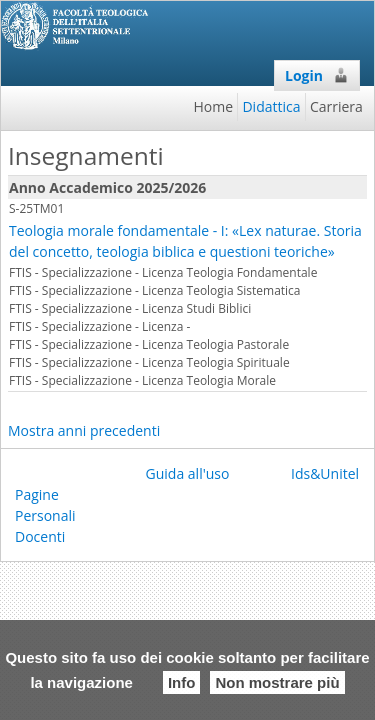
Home (214, 106)
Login (317, 75)
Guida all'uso (188, 473)
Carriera (336, 106)
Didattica (271, 106)
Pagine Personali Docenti (45, 515)
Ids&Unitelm (331, 473)
